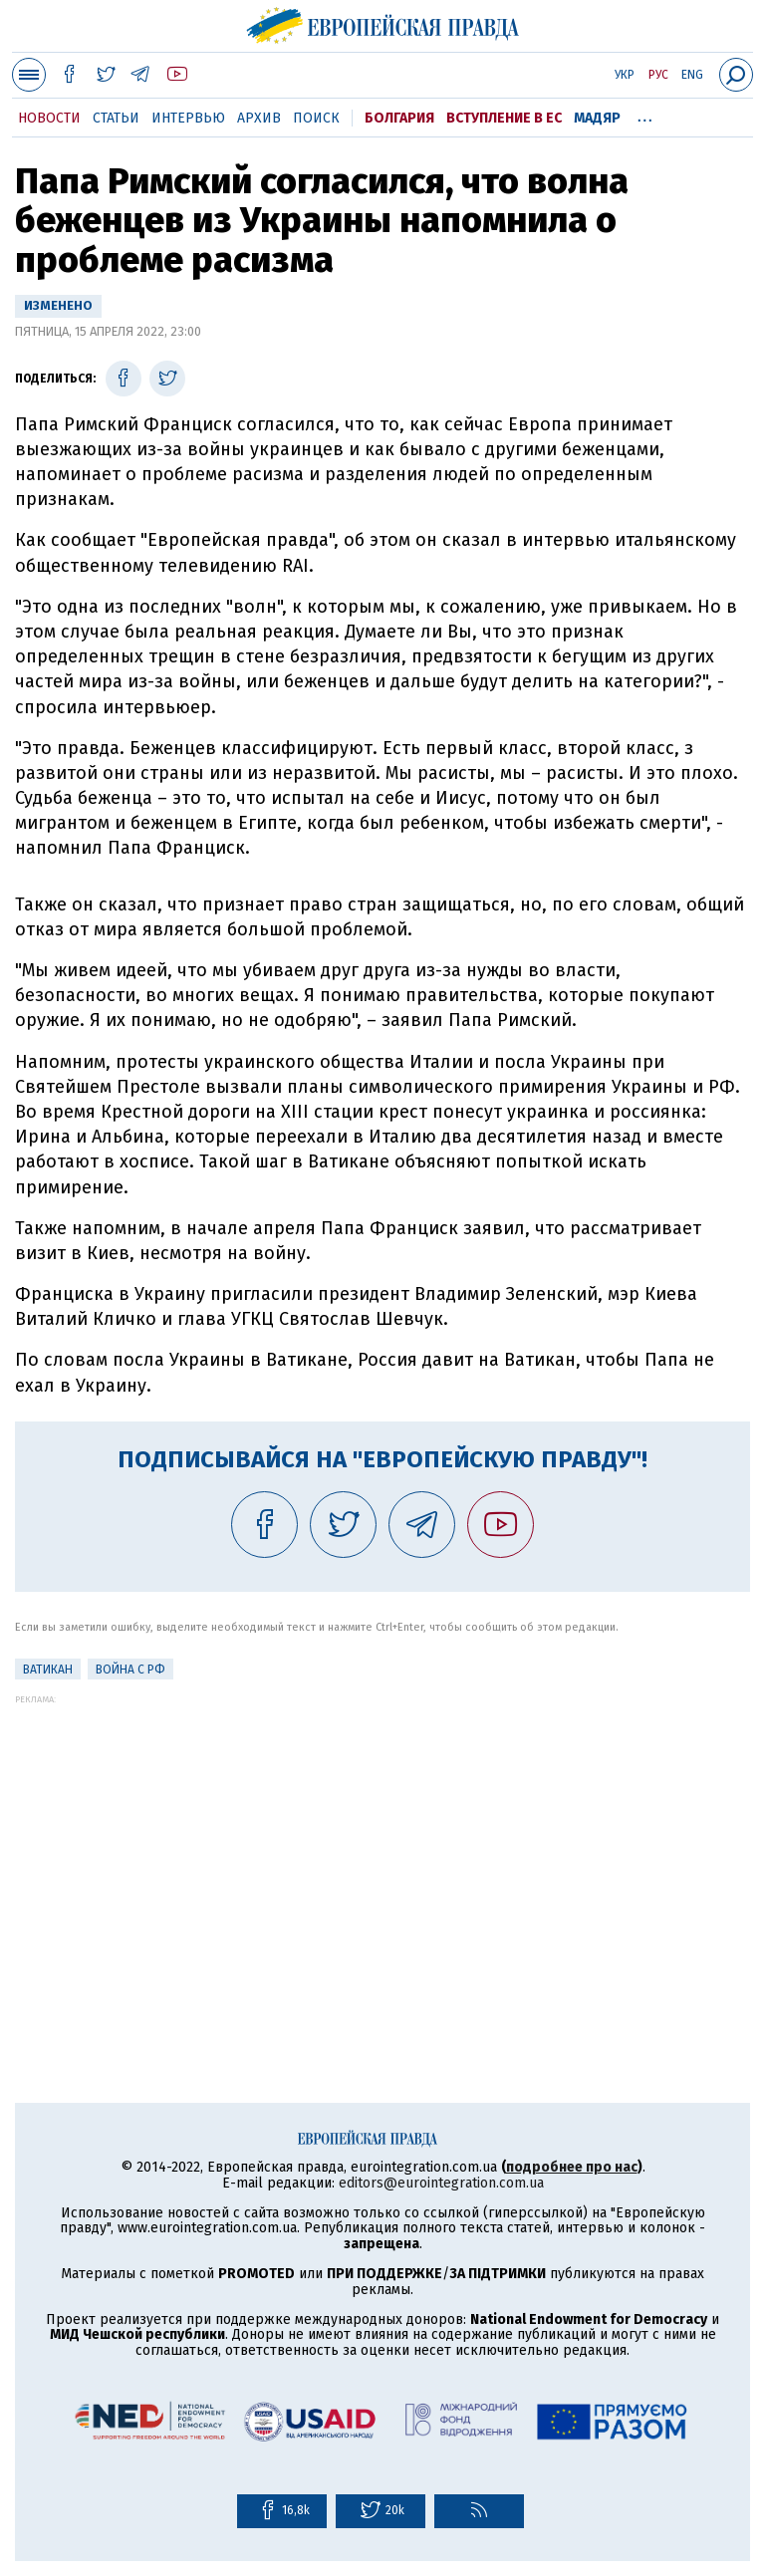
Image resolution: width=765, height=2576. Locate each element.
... (645, 115)
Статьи (116, 118)
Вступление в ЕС (504, 118)
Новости (49, 118)
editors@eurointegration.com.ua (441, 2183)
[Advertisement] (382, 1843)
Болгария (399, 118)
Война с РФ (130, 1669)
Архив (259, 118)
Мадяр (597, 118)
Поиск (316, 118)
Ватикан (48, 1669)
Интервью (188, 118)
